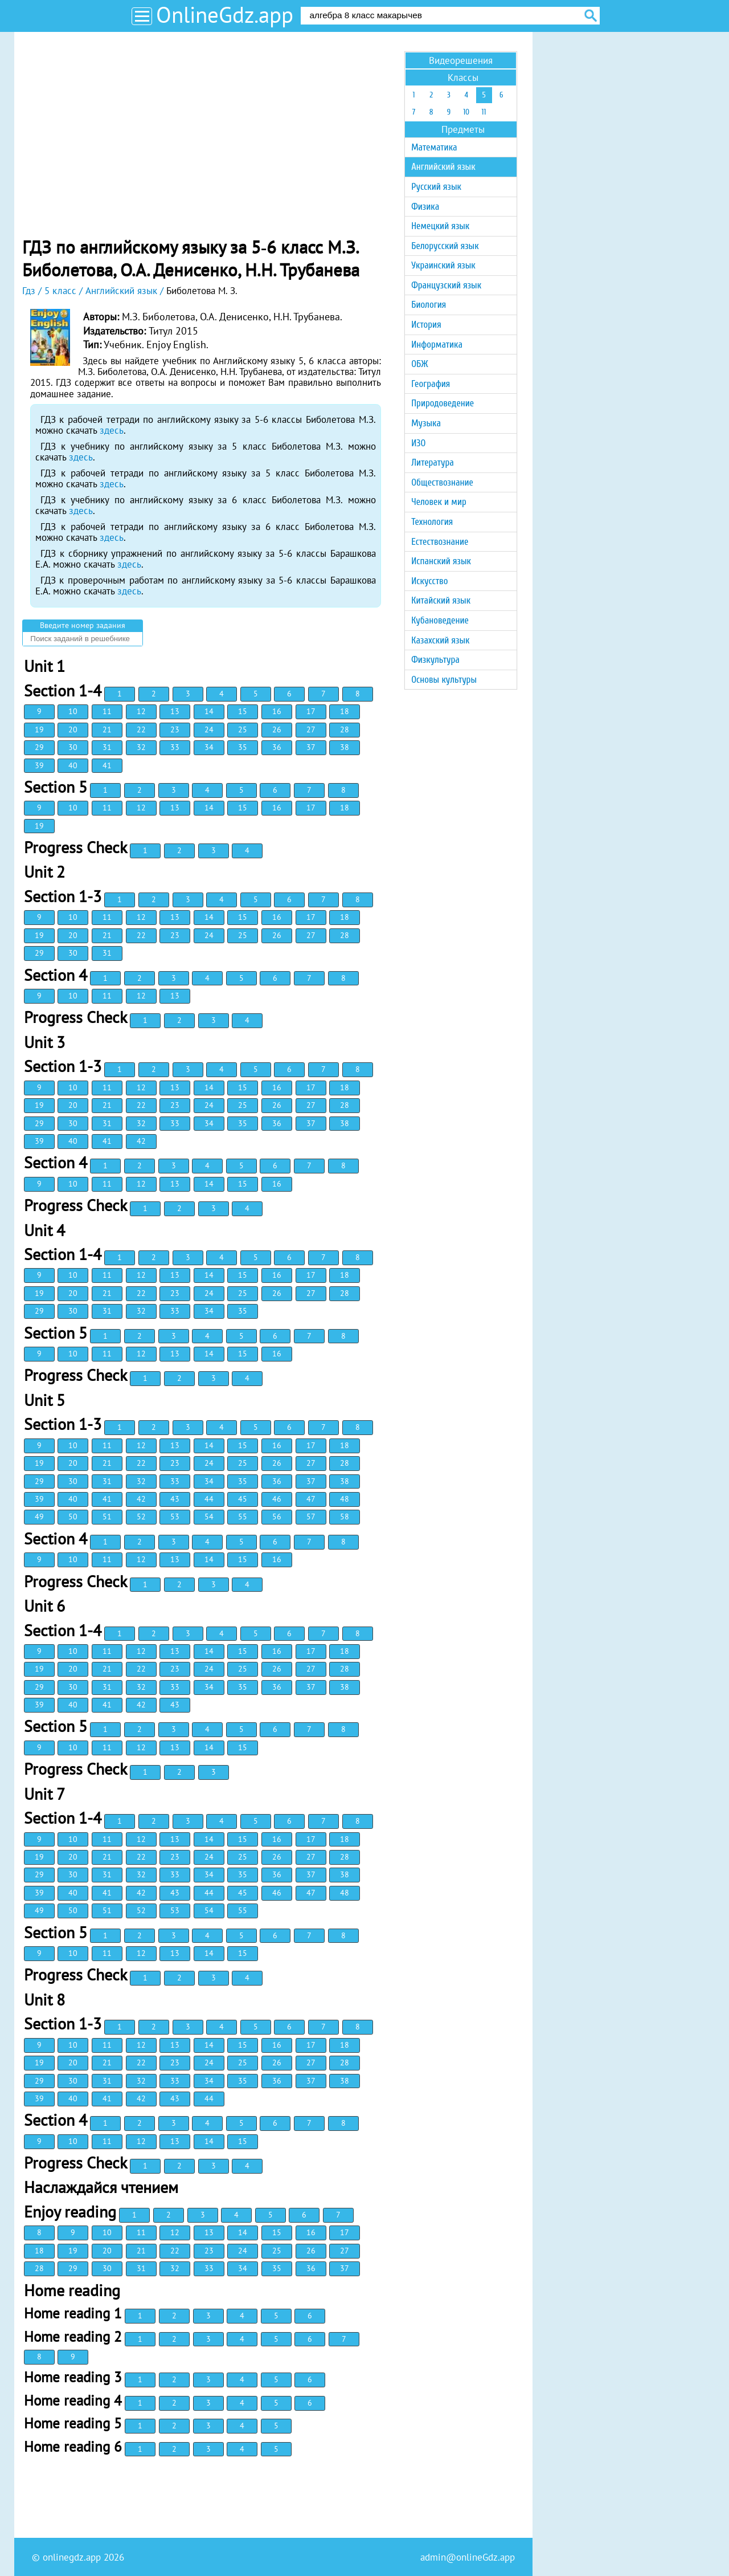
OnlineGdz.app (224, 14)
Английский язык (443, 166)
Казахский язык (440, 640)
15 (242, 711)
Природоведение (442, 403)
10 (72, 711)
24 (209, 729)
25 (242, 729)
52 (141, 1516)
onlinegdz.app (72, 2557)
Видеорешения (461, 60)
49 (39, 1516)
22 (141, 729)
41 (107, 765)
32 (141, 747)
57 (311, 1516)
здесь (112, 430)
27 (311, 729)
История (426, 324)
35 (242, 747)
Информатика (436, 344)
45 (242, 1499)
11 (107, 711)
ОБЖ (419, 363)
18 (344, 711)
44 (209, 1499)
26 (276, 729)
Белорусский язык (444, 246)
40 (72, 765)
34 (209, 747)
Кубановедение (440, 620)
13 (174, 711)
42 (141, 1141)
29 (39, 747)
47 (311, 1499)
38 (344, 747)
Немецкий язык (440, 226)
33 (174, 747)
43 (174, 1499)
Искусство (429, 581)
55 (242, 1516)
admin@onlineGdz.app (467, 2557)
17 (311, 711)
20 (72, 729)
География (430, 383)
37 (311, 747)
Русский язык (436, 186)
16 (276, 711)
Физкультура (435, 659)
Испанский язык (441, 561)
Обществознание (442, 482)
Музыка (426, 423)
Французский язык (446, 285)
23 (174, 729)
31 (107, 747)
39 (39, 765)
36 (276, 747)
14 (209, 711)
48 (344, 1499)
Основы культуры (444, 679)
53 (174, 1516)
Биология (428, 304)
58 (344, 1516)
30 (72, 747)
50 (72, 1516)
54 (209, 1516)
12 (141, 711)
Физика (425, 206)
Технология (432, 521)
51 (107, 1516)
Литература (432, 462)
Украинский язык (443, 265)
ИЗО (418, 443)
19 (39, 729)
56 (276, 1516)
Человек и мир (438, 501)
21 (107, 729)
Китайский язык (440, 600)
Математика (434, 147)
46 (276, 1499)
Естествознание (439, 541)
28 (344, 729)
